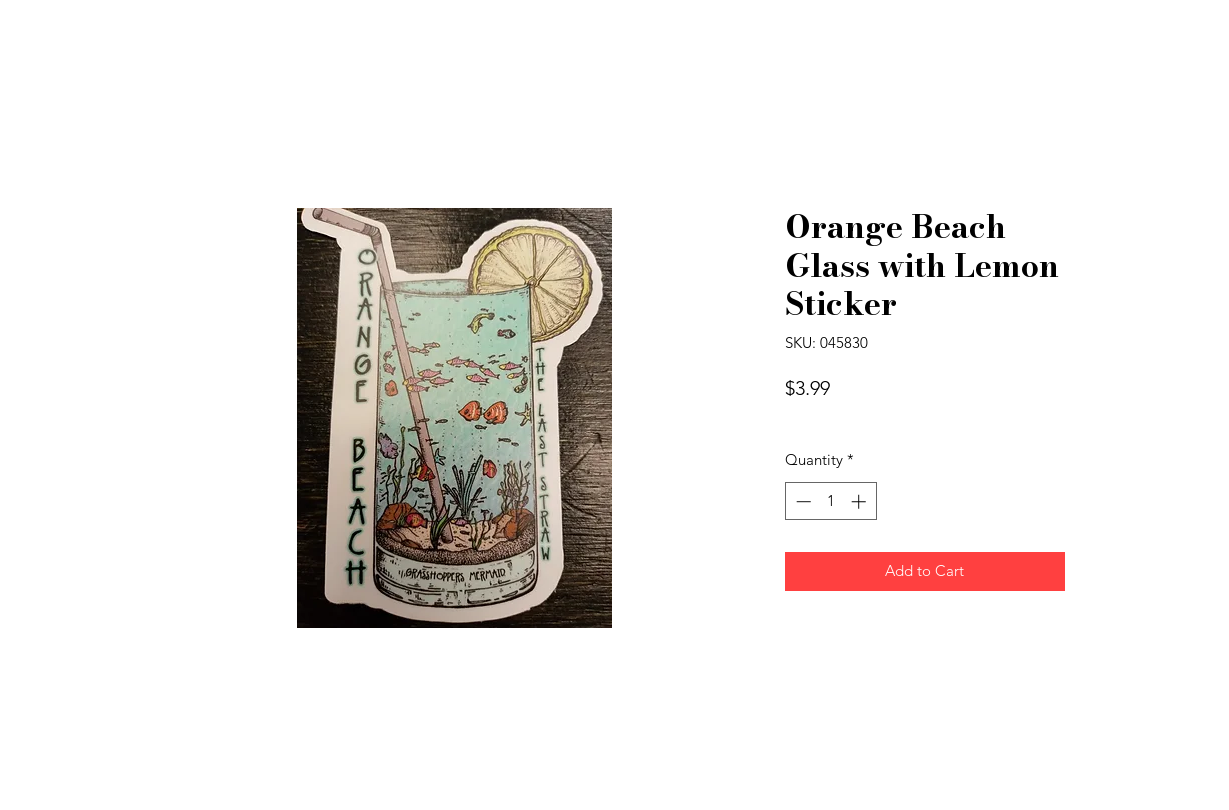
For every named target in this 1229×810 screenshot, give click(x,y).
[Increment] (860, 501)
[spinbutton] (830, 501)
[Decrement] (801, 501)
